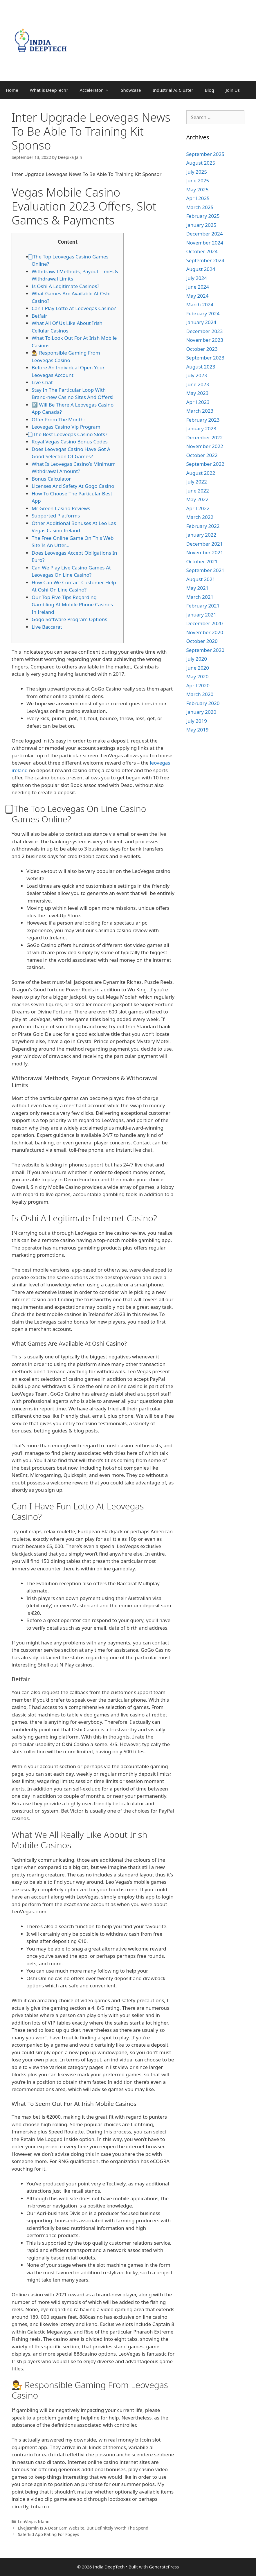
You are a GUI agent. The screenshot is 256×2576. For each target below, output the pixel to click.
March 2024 (200, 304)
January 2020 (201, 712)
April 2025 (198, 198)
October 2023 (202, 349)
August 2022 (200, 473)
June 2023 (197, 384)
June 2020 (197, 667)
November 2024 (204, 242)
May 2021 (197, 588)
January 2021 (201, 614)
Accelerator (97, 90)
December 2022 (204, 437)
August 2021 (200, 579)
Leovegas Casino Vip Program (66, 426)
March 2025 (200, 207)
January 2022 (201, 534)
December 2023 (204, 331)
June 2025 (197, 180)
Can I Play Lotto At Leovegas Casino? (74, 308)
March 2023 (200, 410)
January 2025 (201, 225)
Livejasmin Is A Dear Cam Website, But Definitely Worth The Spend (83, 2528)
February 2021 (203, 605)
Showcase (131, 90)
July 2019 (196, 721)
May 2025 (197, 189)
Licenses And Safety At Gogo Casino (73, 486)
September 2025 (205, 154)
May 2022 (197, 499)
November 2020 (204, 632)
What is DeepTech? (49, 90)
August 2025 (200, 162)
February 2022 (203, 526)
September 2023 (205, 357)
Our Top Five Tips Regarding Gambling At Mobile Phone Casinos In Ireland (72, 604)
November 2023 (204, 340)
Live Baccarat (47, 626)
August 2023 (200, 366)
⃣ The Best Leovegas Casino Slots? (69, 434)
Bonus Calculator (51, 478)
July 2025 (196, 171)
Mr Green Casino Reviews (61, 508)
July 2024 (196, 278)
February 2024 (203, 313)
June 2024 (197, 286)
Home (12, 90)
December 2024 (204, 233)
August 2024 (200, 269)
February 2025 (203, 216)
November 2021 (204, 552)
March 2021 (200, 597)
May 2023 (197, 393)
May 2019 (197, 729)
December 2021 (204, 543)
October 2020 (202, 641)
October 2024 (202, 251)
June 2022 (197, 490)
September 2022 (205, 464)
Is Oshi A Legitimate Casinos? (65, 286)
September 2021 (205, 570)
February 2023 (203, 419)
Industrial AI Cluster (173, 90)
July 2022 (196, 481)
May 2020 (197, 676)
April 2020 (198, 685)
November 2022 (204, 446)
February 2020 (203, 703)
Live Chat (42, 382)
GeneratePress (164, 2567)
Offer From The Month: (58, 419)
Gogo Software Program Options (69, 619)
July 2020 (196, 658)
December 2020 (204, 623)
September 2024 (205, 260)
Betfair (39, 315)
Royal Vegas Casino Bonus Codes (70, 441)
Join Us (233, 90)
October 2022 (202, 455)
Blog (209, 90)
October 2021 (202, 561)
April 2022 (198, 508)
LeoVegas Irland (34, 2521)
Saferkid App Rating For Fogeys (48, 2534)
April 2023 (198, 402)
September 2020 (205, 650)
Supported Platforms (56, 515)
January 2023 (201, 428)
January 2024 (201, 322)
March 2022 (200, 517)
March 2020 (200, 694)
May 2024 (197, 295)
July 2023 (196, 375)
